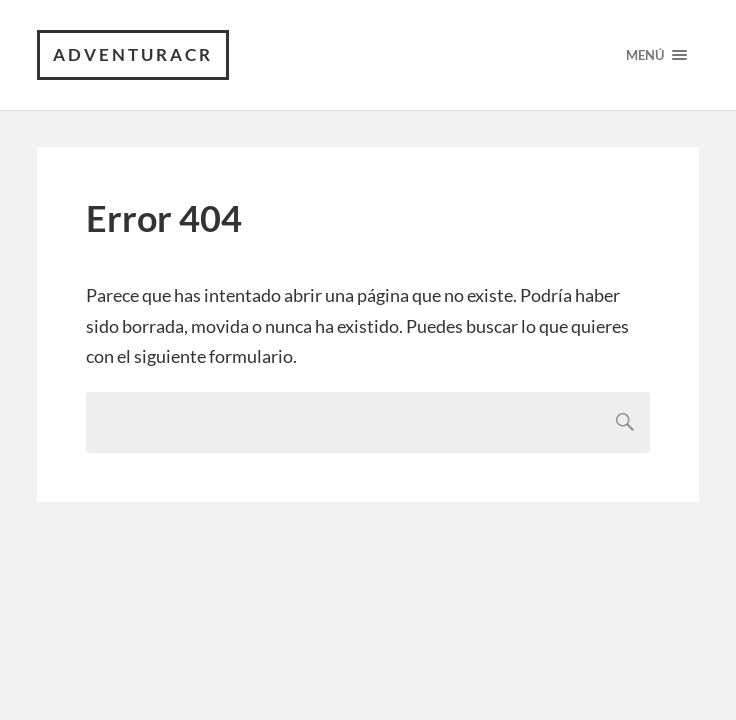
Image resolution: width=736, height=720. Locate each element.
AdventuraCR (133, 54)
